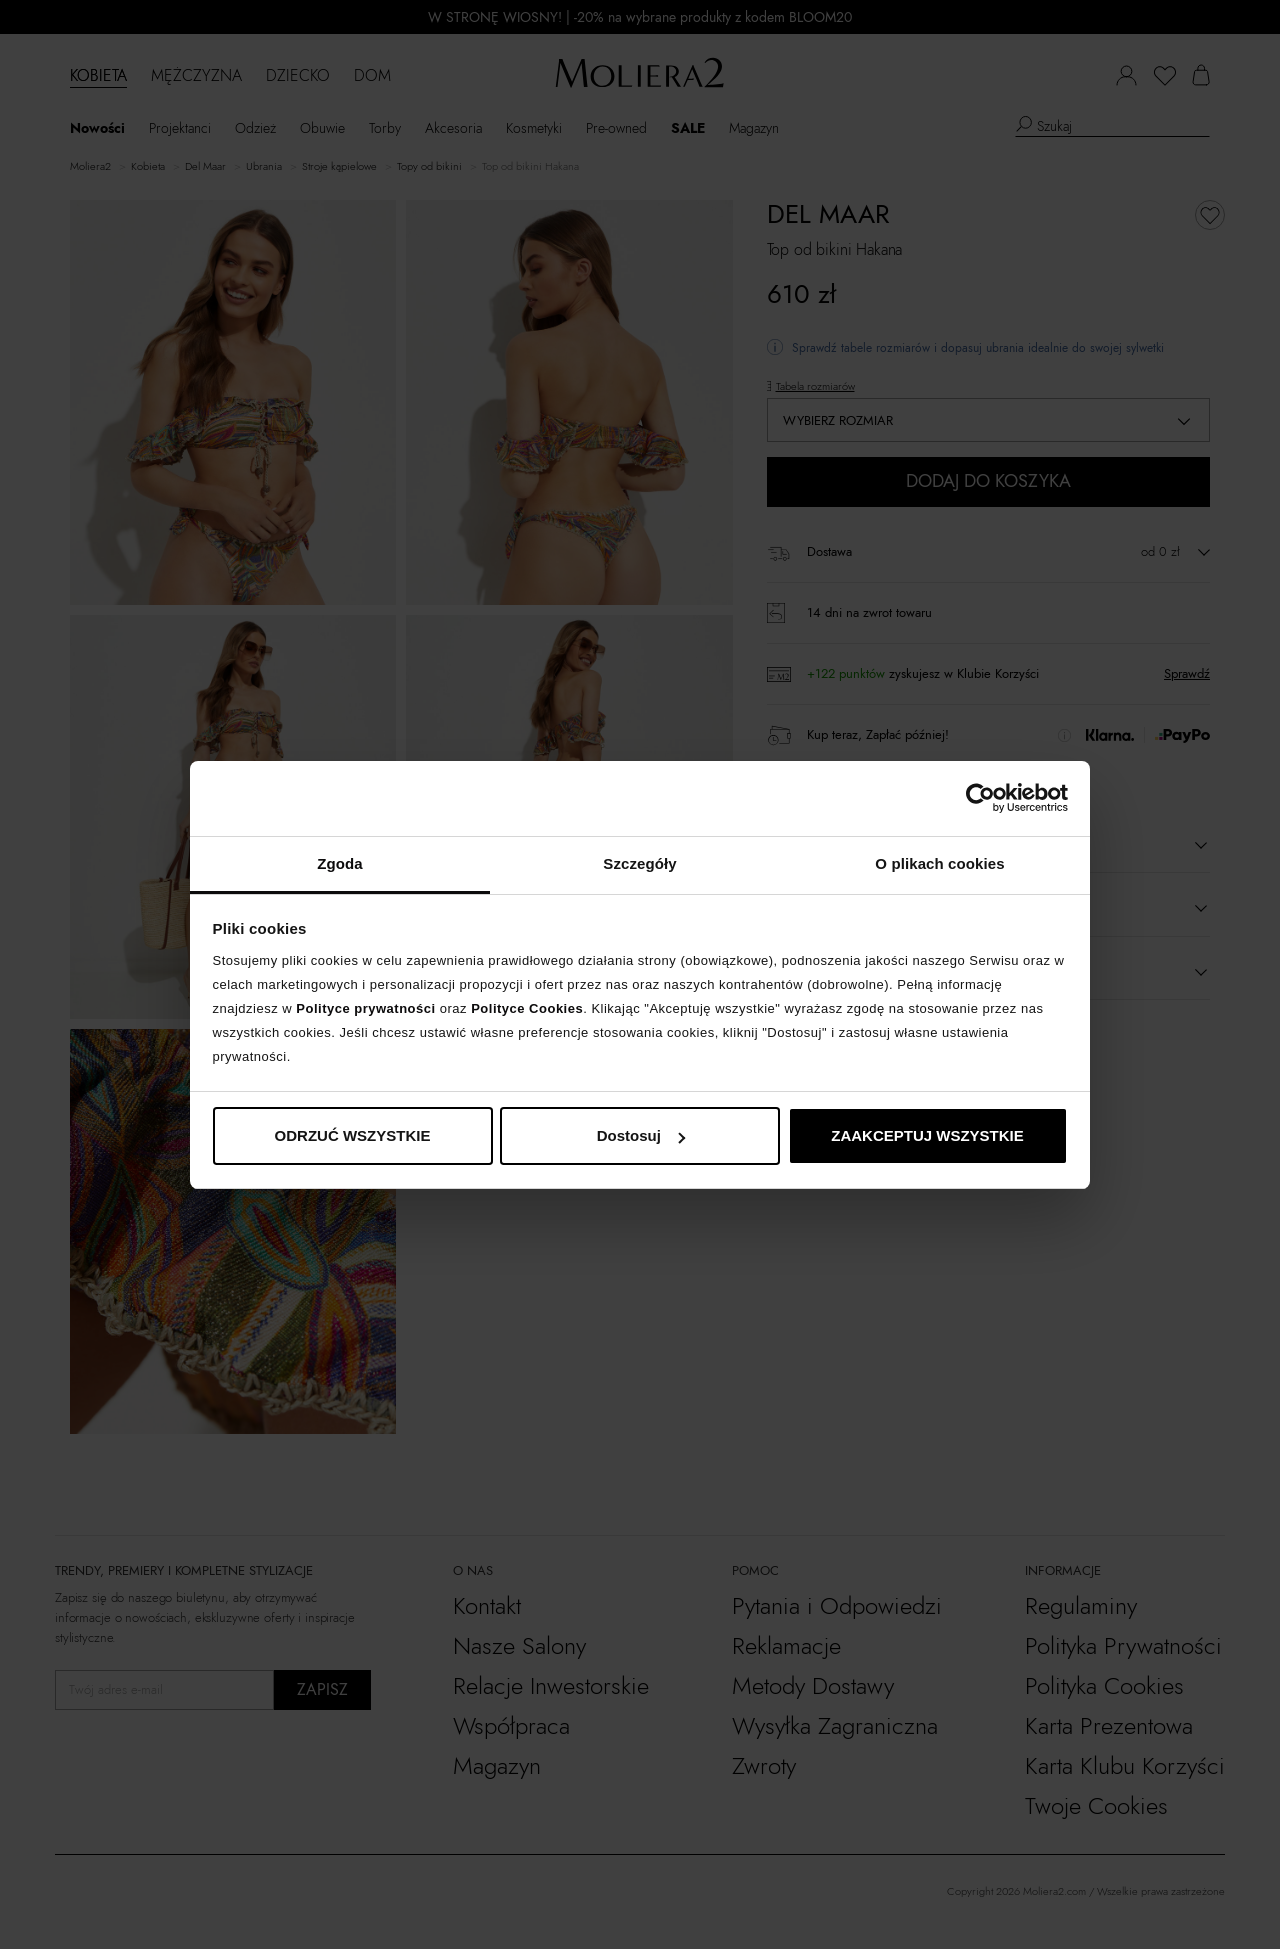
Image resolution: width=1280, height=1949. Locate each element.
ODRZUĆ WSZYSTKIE (353, 1135)
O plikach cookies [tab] (939, 863)
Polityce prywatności (365, 1008)
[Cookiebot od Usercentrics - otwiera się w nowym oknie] (980, 798)
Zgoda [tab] (340, 863)
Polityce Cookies (527, 1008)
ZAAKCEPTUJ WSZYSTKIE (927, 1135)
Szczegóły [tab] (639, 863)
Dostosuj (641, 1135)
